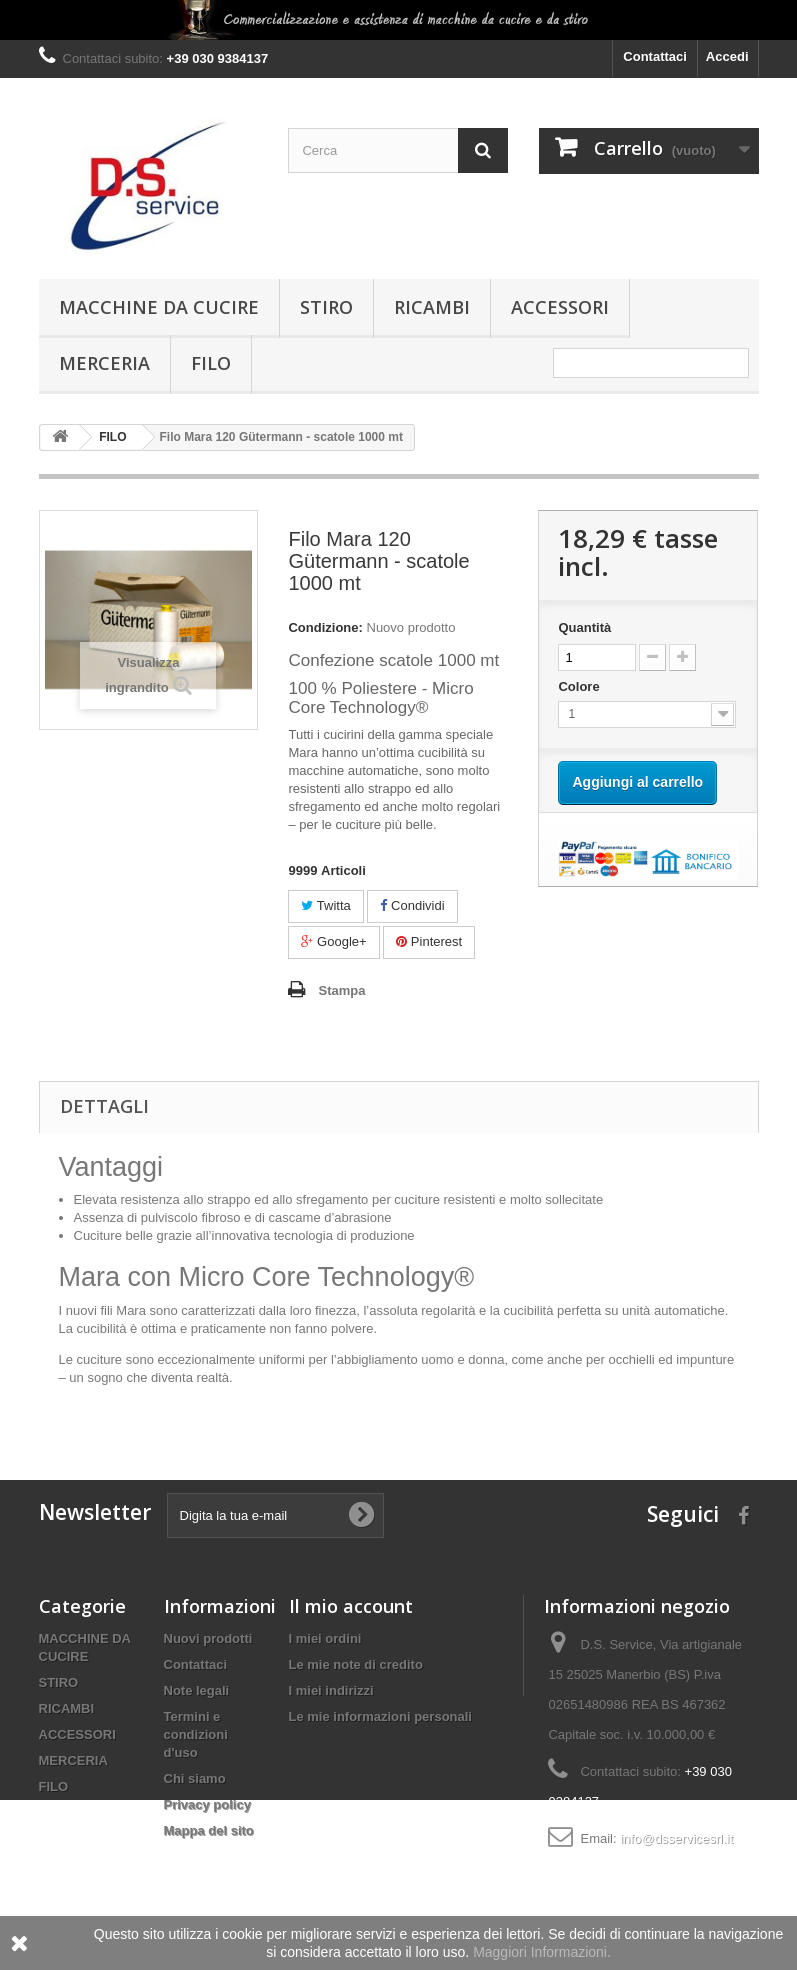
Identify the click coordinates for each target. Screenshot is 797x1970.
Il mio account (351, 1606)
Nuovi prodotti (208, 1638)
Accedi (727, 56)
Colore (580, 686)
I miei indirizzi (331, 1690)
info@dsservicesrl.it (676, 1838)
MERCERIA (104, 363)
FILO (211, 363)
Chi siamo (195, 1778)
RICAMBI (432, 307)
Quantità (584, 627)
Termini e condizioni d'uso (196, 1734)
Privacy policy (207, 1804)
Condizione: (325, 627)
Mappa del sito (209, 1830)
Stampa (341, 990)
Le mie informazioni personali (380, 1716)
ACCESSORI (560, 307)
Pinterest (429, 941)
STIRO (326, 307)
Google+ (333, 941)
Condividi (412, 905)
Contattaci (655, 56)
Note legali (197, 1690)
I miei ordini (325, 1638)
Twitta (325, 905)
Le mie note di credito (356, 1664)
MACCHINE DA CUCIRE (159, 307)
